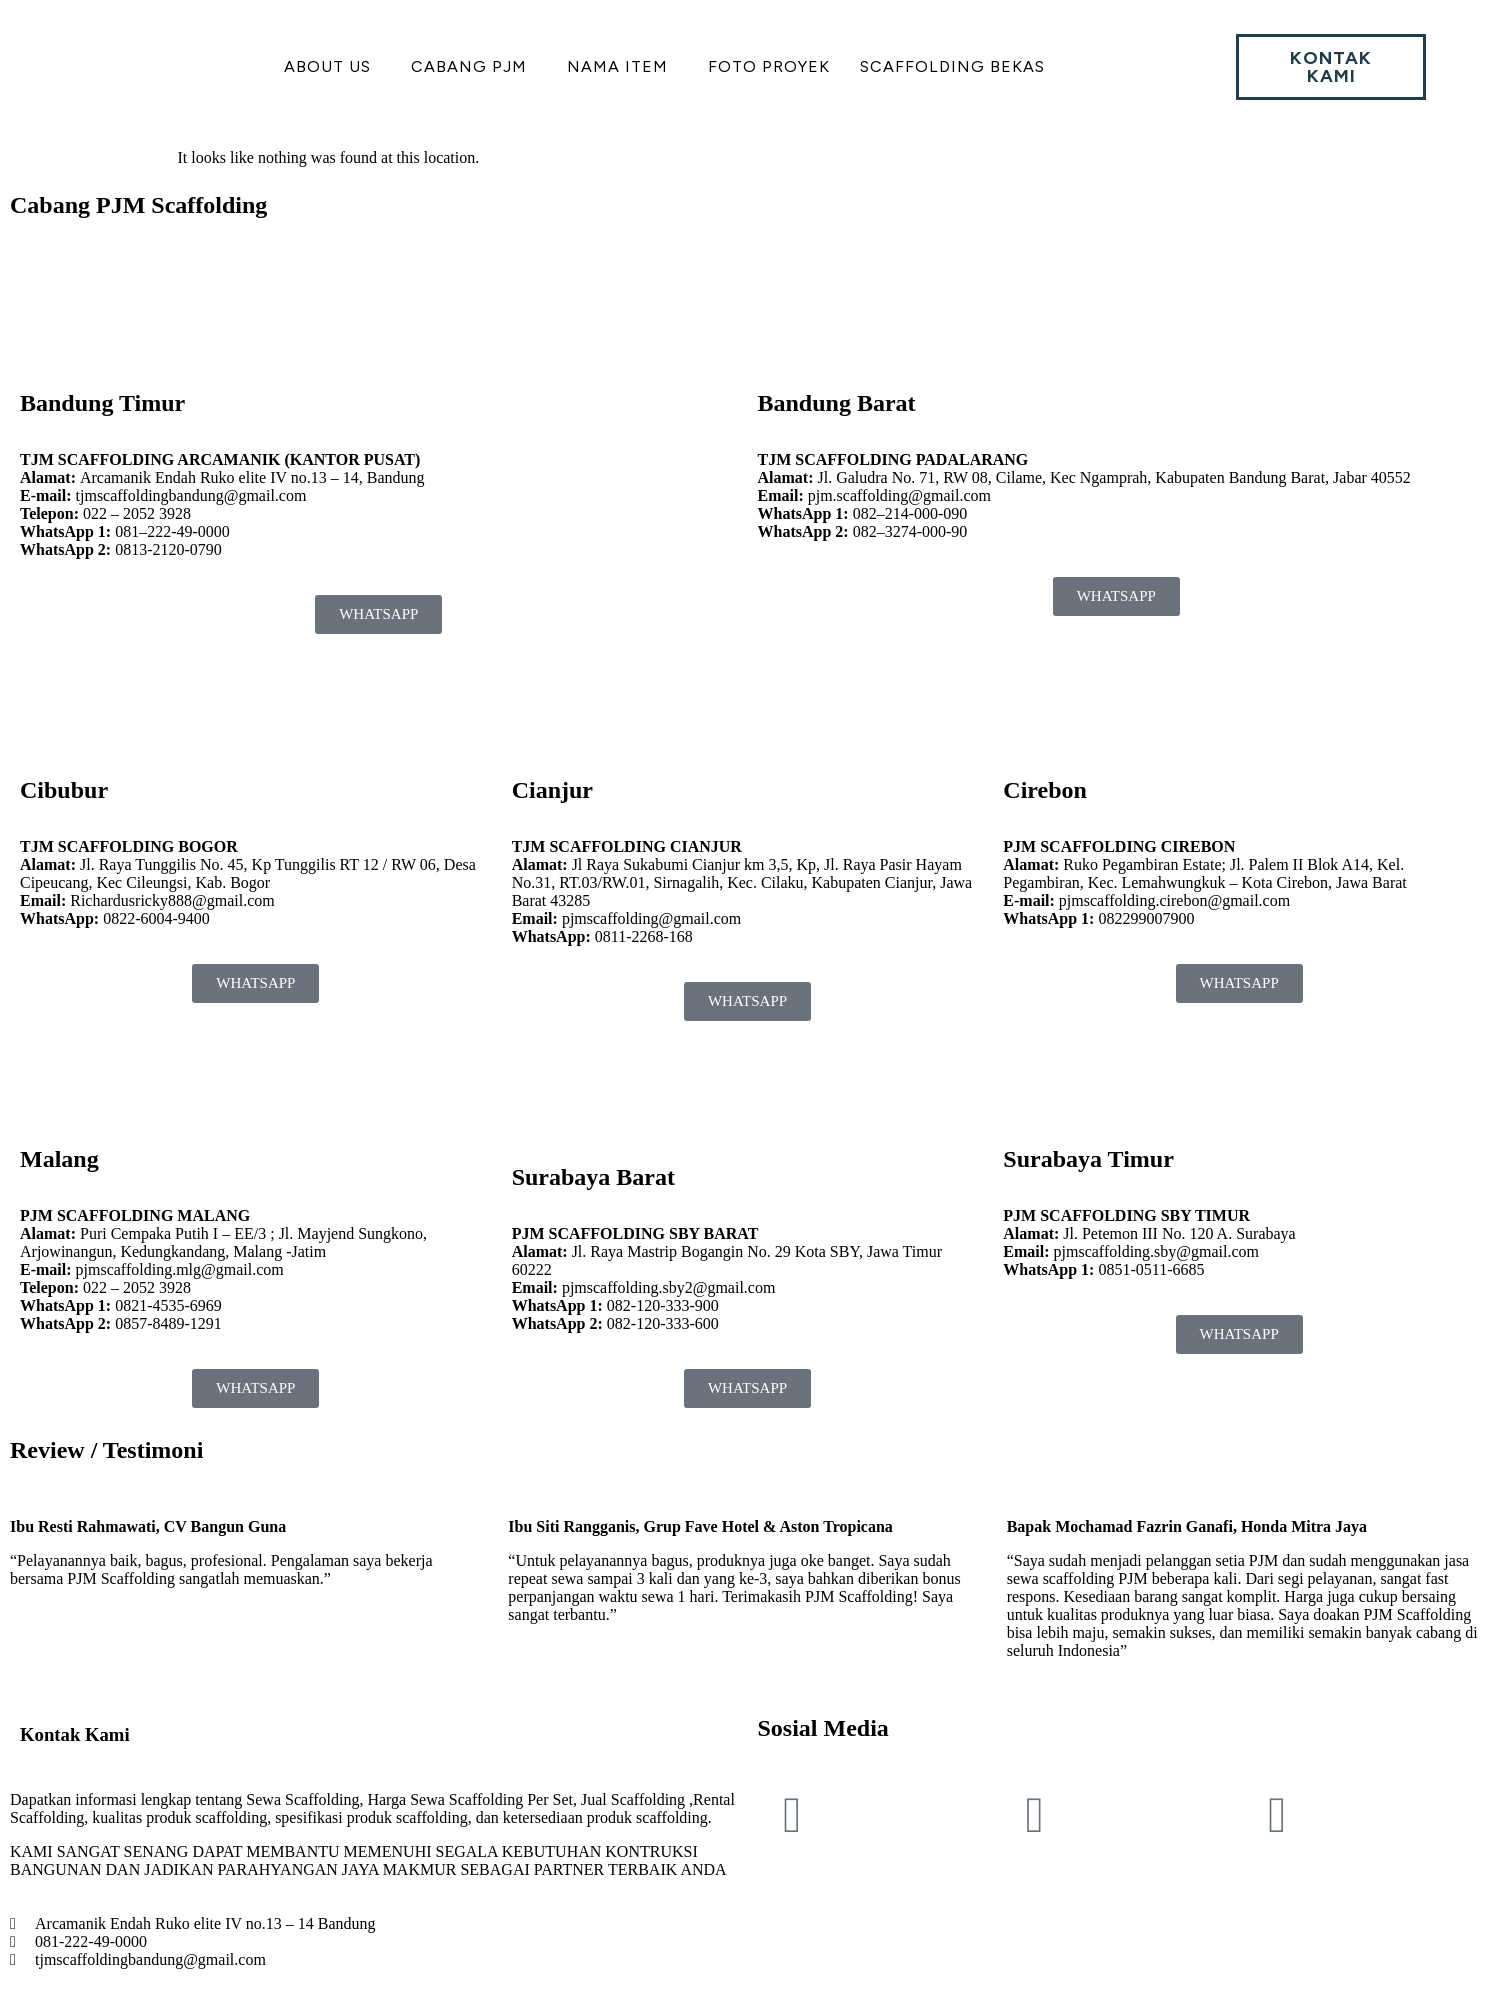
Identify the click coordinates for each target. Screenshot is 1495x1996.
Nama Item (617, 66)
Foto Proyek (769, 66)
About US (327, 66)
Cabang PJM (469, 66)
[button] (332, 67)
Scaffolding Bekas (952, 66)
